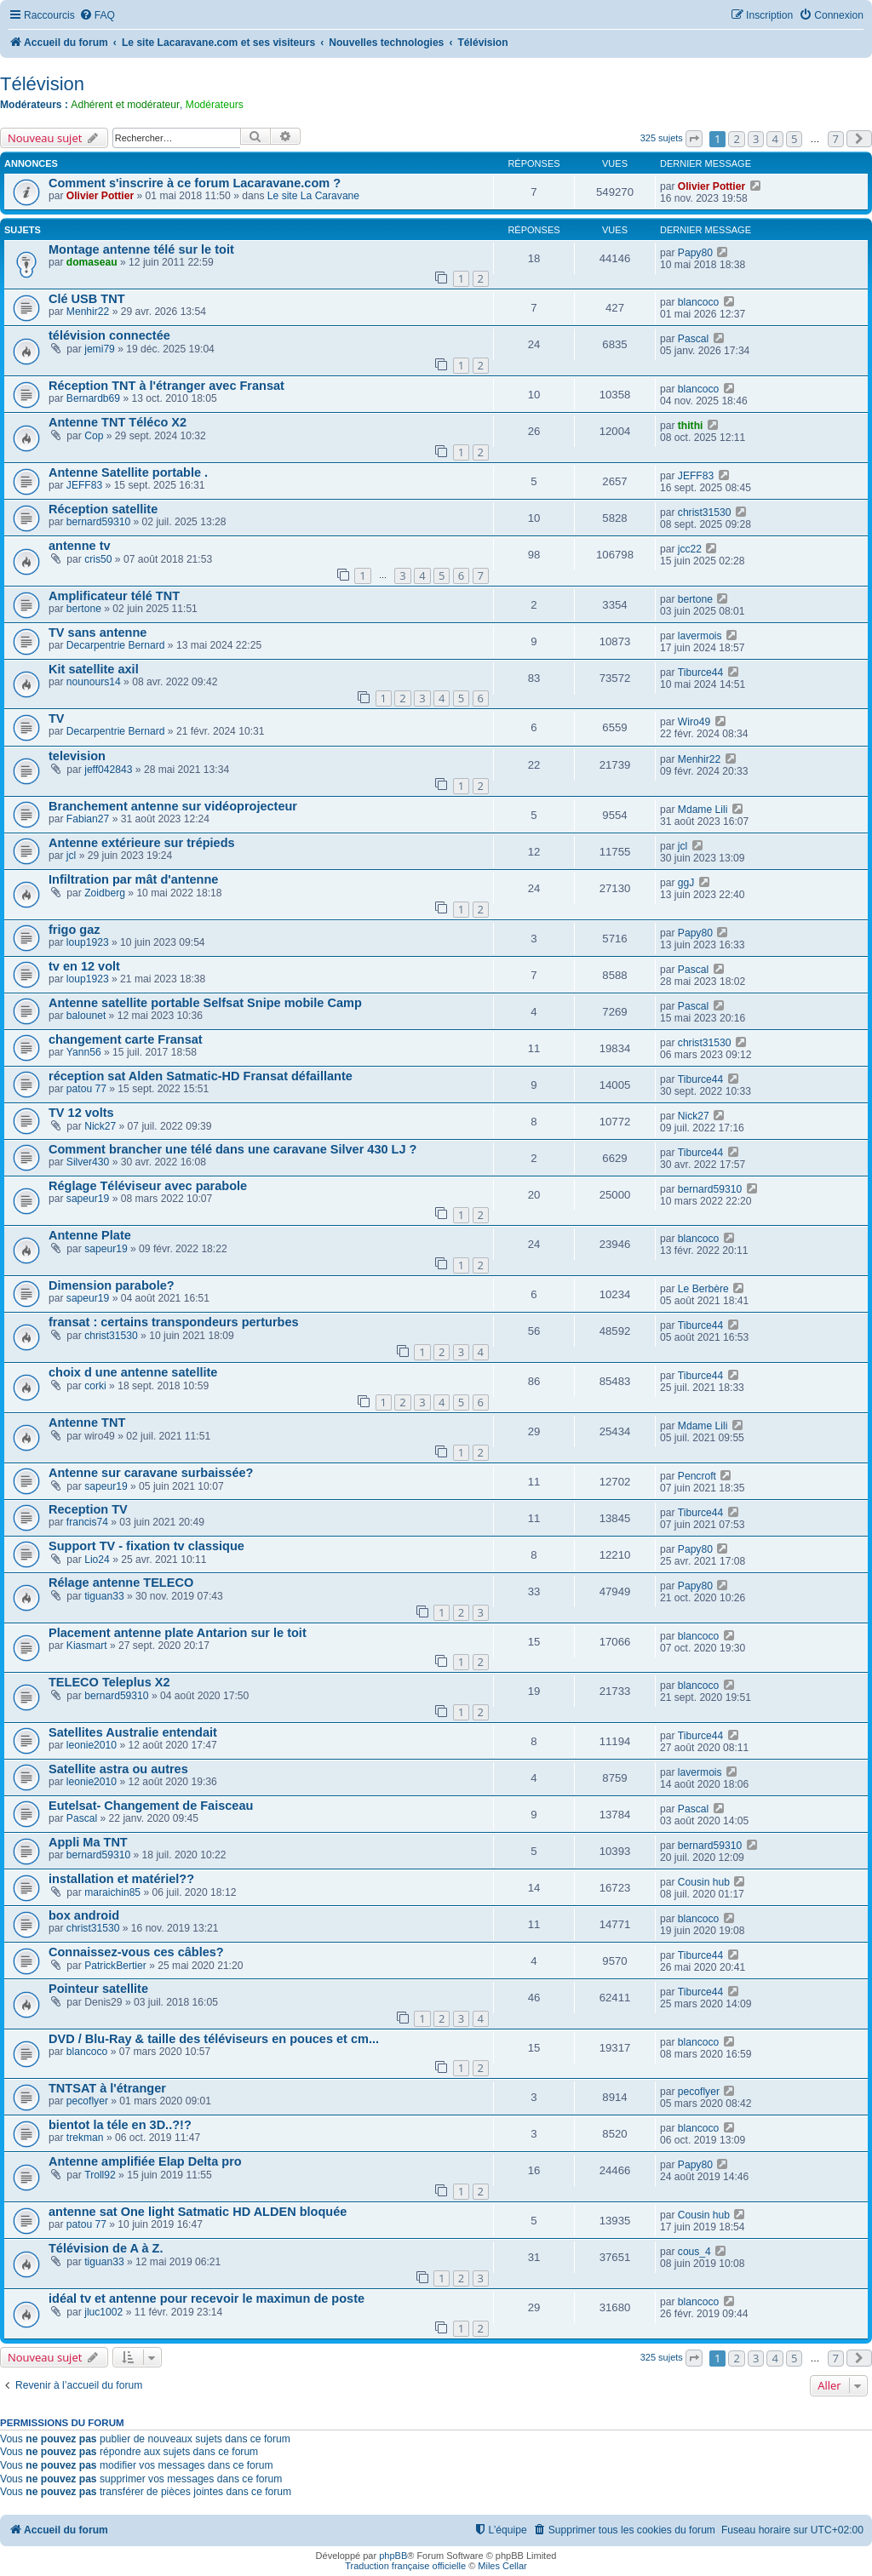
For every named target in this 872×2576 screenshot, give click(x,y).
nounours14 (93, 682)
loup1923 (87, 942)
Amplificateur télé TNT (114, 596)
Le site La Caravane (313, 196)
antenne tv (80, 545)
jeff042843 (108, 770)
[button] (694, 138)
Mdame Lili (702, 810)
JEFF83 (84, 485)
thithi (690, 426)
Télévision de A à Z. (106, 2248)
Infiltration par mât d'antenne (133, 879)
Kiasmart (86, 1646)
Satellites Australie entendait (133, 1732)
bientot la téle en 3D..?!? (120, 2125)
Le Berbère (703, 1289)
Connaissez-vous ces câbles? (136, 1952)
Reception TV (88, 1509)
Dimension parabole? (112, 1285)
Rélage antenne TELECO (121, 1582)
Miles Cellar (502, 2566)
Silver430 (87, 1162)
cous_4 (694, 2252)
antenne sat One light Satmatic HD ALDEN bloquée (198, 2211)
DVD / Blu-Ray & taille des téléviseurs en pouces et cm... (214, 2039)
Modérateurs (215, 105)
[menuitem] (97, 15)
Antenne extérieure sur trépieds (142, 843)
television (77, 756)
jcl (71, 856)
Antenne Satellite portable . (128, 472)
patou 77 (86, 1089)
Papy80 (695, 253)
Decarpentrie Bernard (115, 645)
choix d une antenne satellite (133, 1372)
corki (95, 1386)
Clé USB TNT (87, 299)
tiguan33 (103, 1596)
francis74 (87, 1522)
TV (57, 718)
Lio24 (97, 1560)
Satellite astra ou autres (118, 1769)
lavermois (700, 636)
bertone (83, 609)
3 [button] (756, 138)
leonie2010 (91, 1745)
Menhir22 (87, 312)
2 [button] (736, 138)
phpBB (393, 2555)
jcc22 (690, 549)
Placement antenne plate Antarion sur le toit (178, 1633)
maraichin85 (112, 1892)
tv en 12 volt (84, 966)
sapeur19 (87, 1199)
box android (84, 1915)
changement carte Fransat (126, 1039)
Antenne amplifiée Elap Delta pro (145, 2161)
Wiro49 (694, 722)
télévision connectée (109, 335)
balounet (86, 1016)
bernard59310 (98, 522)
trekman (85, 2138)
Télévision (42, 83)
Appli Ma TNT (88, 1842)
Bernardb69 (93, 398)
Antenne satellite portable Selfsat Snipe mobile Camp (205, 1003)
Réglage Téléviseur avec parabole (148, 1186)
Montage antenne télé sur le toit (141, 249)
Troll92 (100, 2175)
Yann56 (83, 1052)
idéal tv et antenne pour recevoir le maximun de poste (206, 2298)
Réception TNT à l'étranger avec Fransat (166, 385)
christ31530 (704, 512)
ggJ (686, 883)
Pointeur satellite (98, 1988)
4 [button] (774, 138)
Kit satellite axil (94, 669)
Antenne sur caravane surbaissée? (151, 1473)
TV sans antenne (97, 632)
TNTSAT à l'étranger (107, 2088)
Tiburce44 (700, 672)
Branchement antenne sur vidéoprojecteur (173, 806)
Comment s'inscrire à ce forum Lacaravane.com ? (195, 183)
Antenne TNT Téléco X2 (117, 422)
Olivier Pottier (100, 196)
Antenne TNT (87, 1422)
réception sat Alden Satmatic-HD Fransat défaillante (201, 1076)
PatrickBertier (115, 1966)
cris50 (98, 559)
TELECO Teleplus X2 (109, 1682)
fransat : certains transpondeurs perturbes (174, 1322)
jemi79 (99, 349)
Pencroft (697, 1476)
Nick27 (100, 1126)
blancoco (698, 302)
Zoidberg (104, 893)
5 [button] (794, 138)
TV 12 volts (81, 1112)
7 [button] (836, 138)
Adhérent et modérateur (125, 105)
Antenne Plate (90, 1235)
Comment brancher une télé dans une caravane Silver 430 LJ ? (232, 1149)
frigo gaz (74, 929)
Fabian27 (87, 819)
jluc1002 (103, 2312)
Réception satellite (103, 509)
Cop (93, 436)
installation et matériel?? (121, 1879)
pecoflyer (87, 2101)
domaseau (92, 262)
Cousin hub (704, 1882)
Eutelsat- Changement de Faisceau (151, 1805)
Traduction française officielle (405, 2566)
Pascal (693, 339)
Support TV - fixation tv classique (146, 1546)
